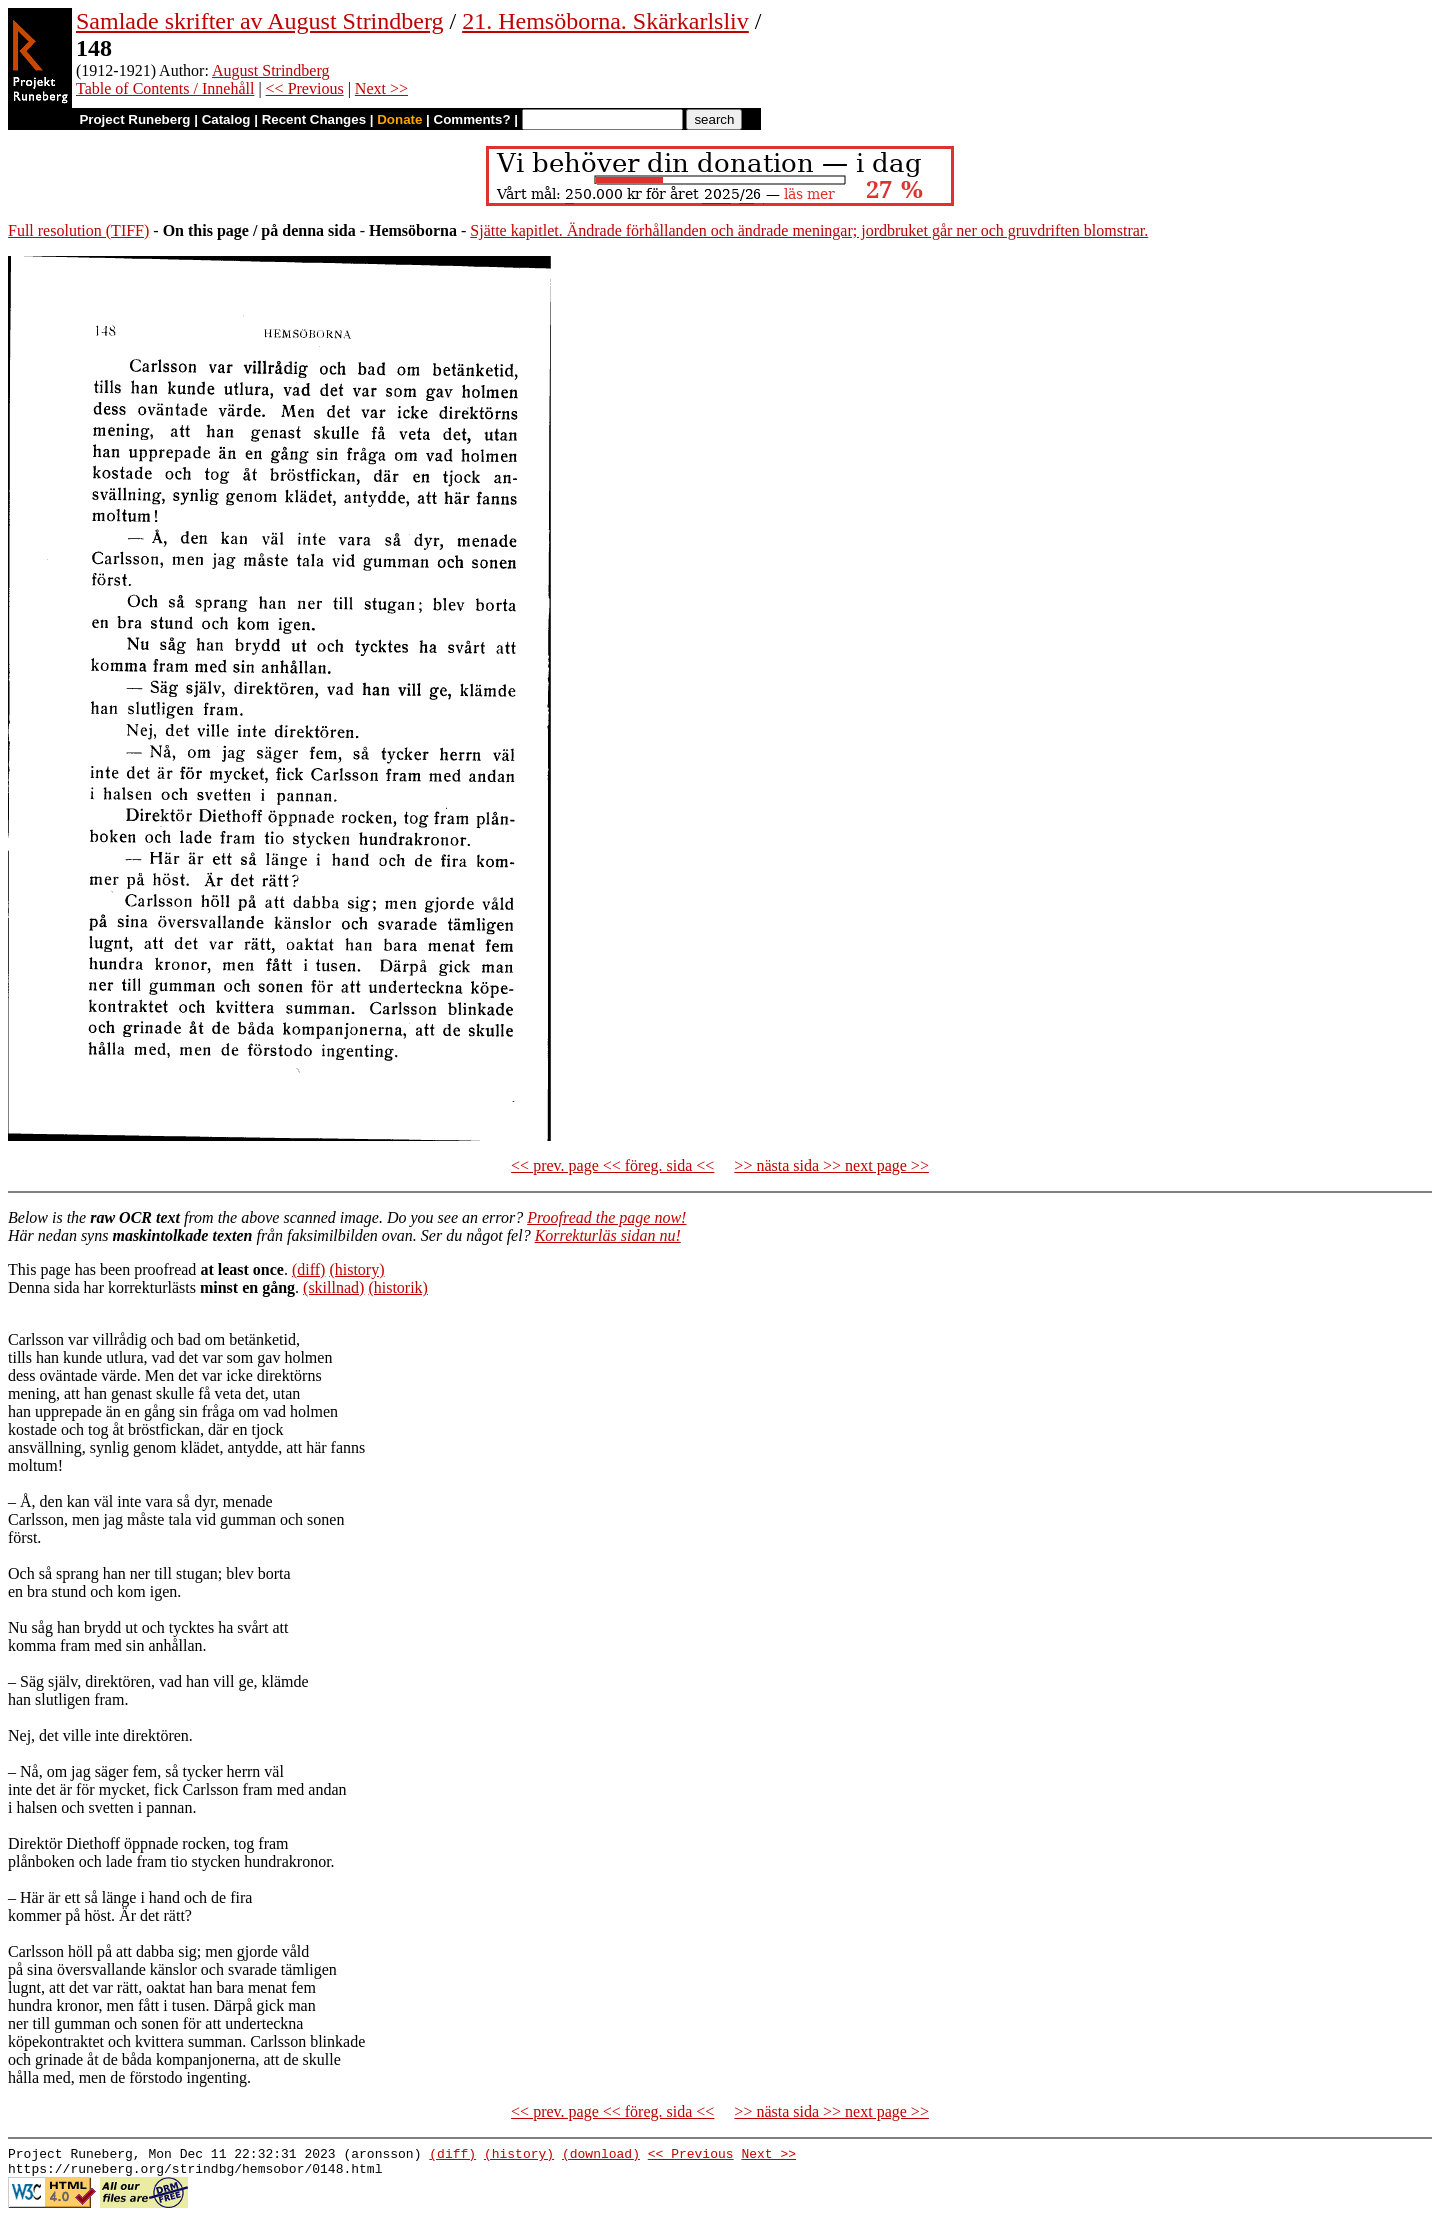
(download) (601, 2156)
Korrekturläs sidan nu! (608, 1235)
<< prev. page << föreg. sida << (612, 1165)
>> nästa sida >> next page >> (831, 1165)
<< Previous (305, 88)
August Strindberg (270, 70)
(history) (356, 1269)
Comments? (472, 119)
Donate (399, 119)
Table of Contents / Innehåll (165, 88)
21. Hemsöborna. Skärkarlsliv (605, 21)
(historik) (398, 1287)
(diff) (308, 1269)
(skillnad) (333, 1287)
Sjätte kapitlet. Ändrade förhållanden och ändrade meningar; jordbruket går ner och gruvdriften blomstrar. (809, 230)
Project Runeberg (134, 119)
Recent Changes (314, 119)
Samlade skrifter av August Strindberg (260, 21)
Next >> (381, 88)
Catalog (226, 119)
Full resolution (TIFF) (78, 230)
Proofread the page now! (606, 1217)
